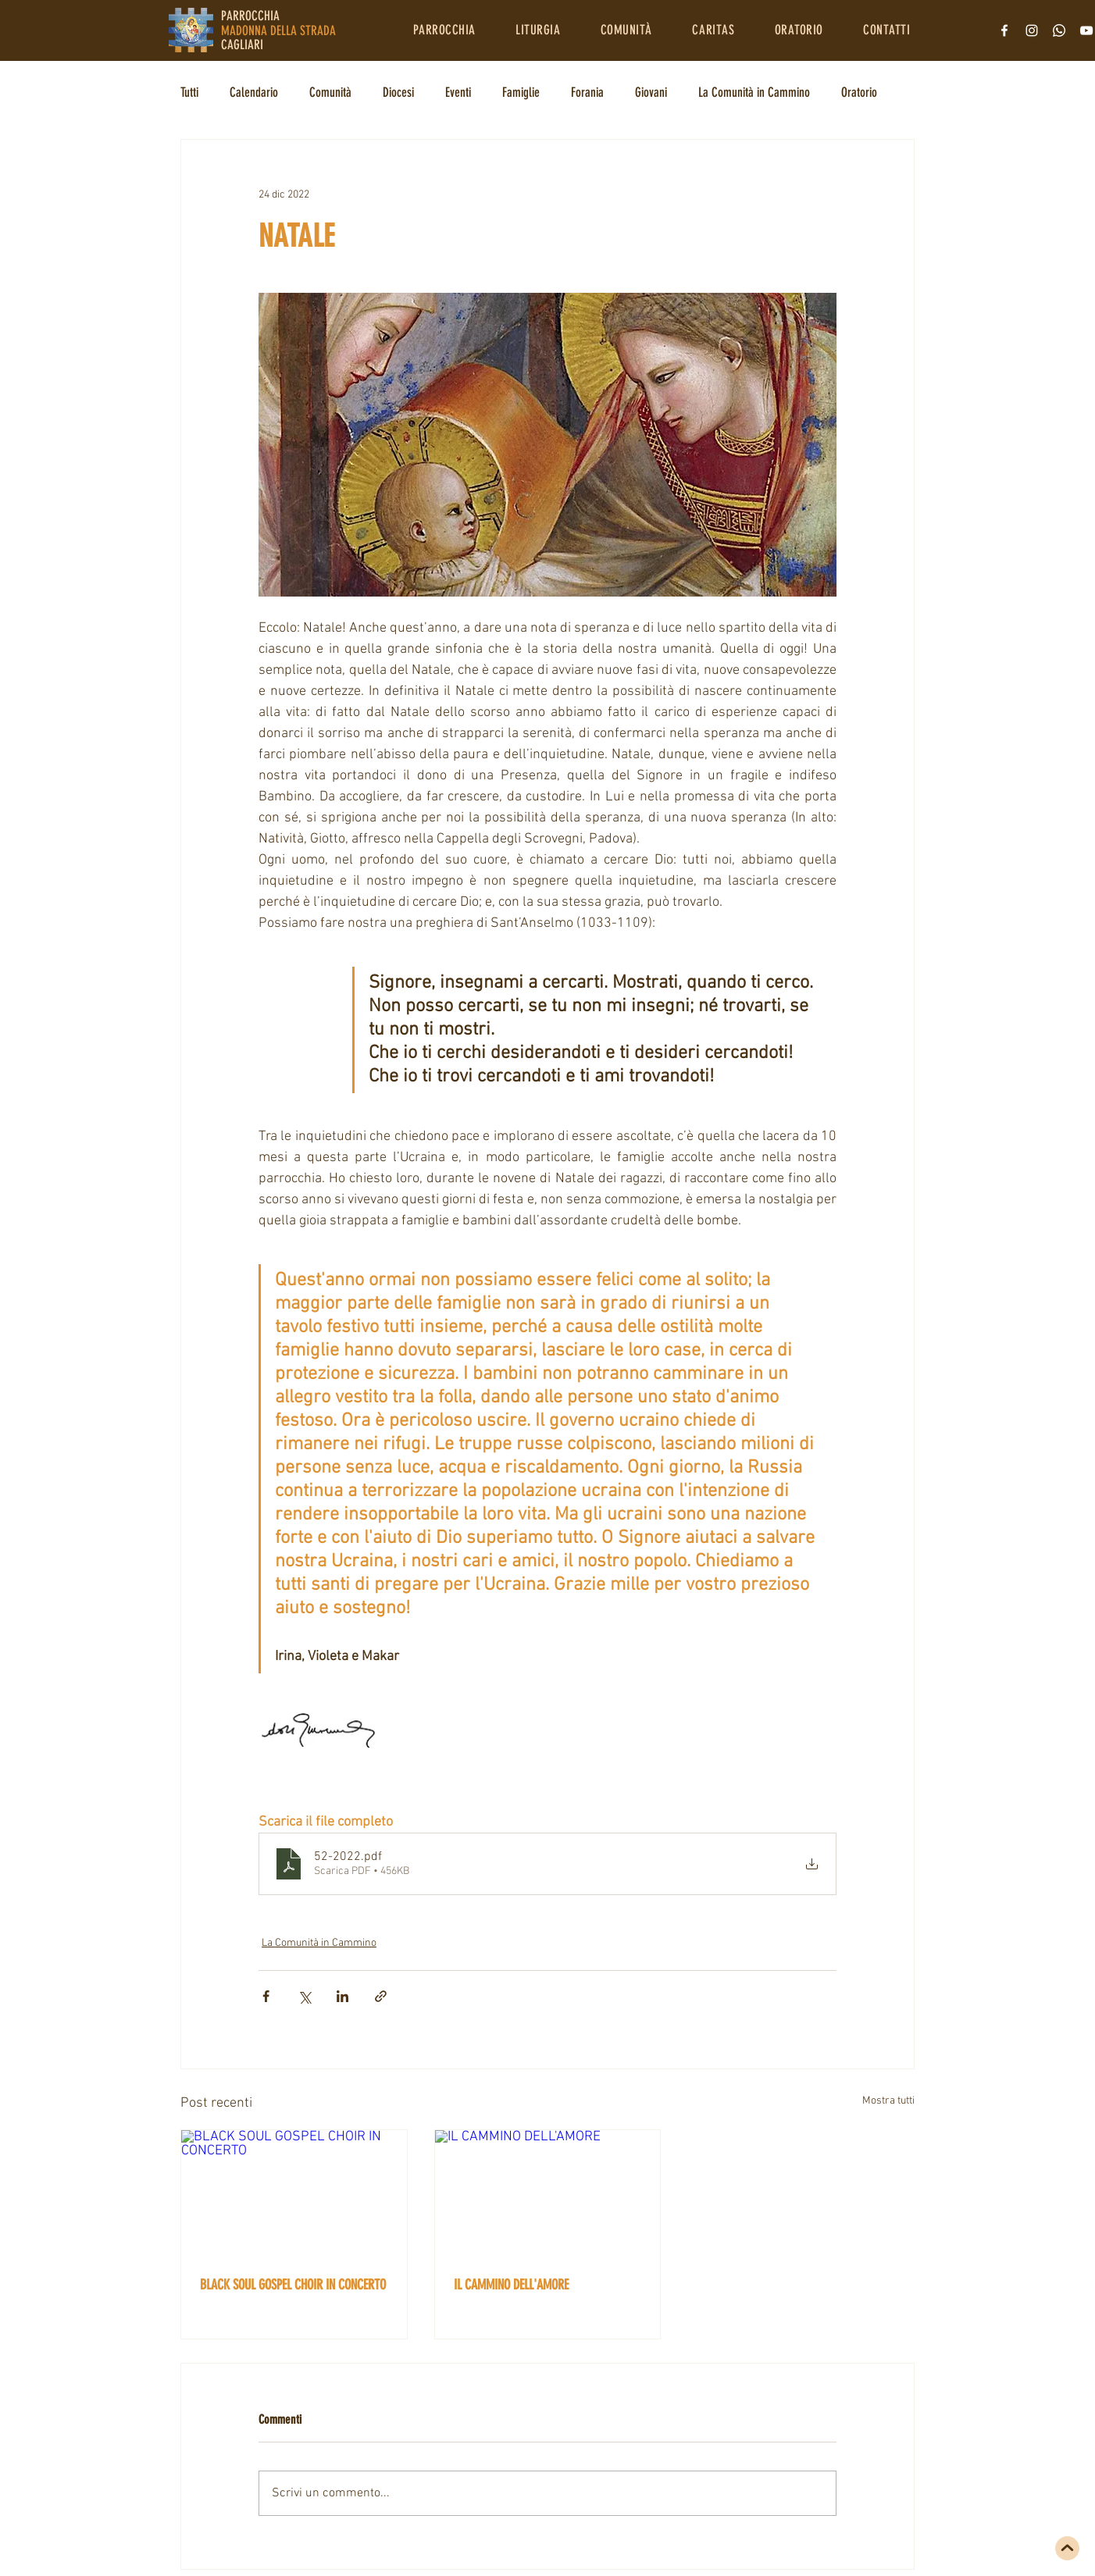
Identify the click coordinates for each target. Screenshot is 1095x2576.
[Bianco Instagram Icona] (1032, 30)
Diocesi (398, 92)
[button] (444, 29)
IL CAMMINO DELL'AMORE (511, 2284)
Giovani (651, 92)
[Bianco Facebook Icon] (1004, 30)
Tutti (189, 92)
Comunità (330, 92)
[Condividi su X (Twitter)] (304, 1996)
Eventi (458, 92)
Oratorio (859, 92)
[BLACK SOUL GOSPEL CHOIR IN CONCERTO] (294, 2193)
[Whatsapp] (1059, 30)
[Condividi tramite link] (380, 1996)
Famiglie (521, 92)
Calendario (254, 92)
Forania (587, 92)
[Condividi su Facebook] (266, 1996)
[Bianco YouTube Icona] (1086, 30)
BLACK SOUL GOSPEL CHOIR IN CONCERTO (293, 2284)
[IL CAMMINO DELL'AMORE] (548, 2193)
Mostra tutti (888, 2100)
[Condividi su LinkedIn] (342, 1996)
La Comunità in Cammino (754, 92)
